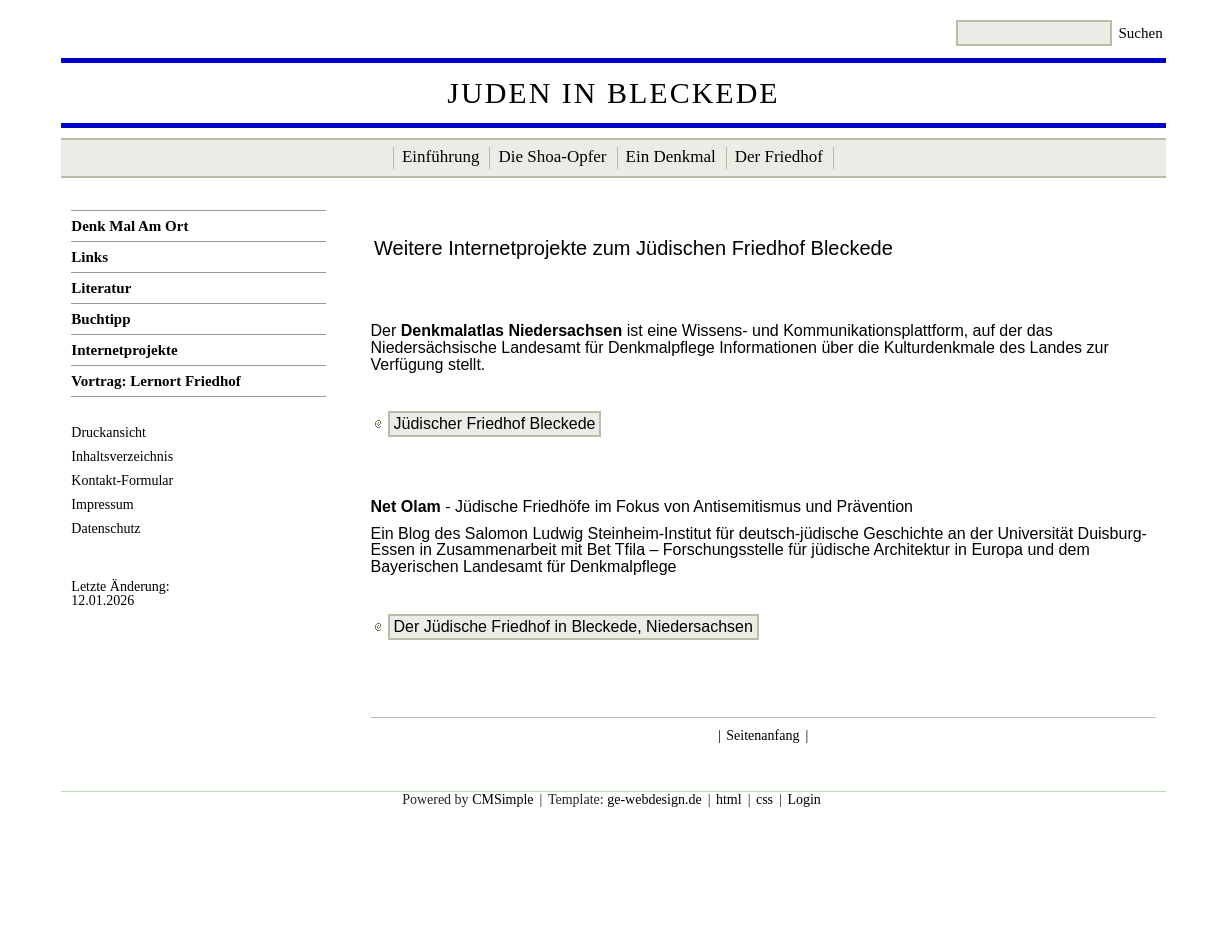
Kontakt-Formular (122, 480)
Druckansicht (108, 432)
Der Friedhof (779, 156)
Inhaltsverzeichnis (122, 456)
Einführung (440, 156)
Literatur (101, 288)
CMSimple (502, 799)
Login (803, 799)
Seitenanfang (762, 735)
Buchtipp (100, 319)
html (729, 799)
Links (89, 257)
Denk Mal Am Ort (129, 226)
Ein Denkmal (671, 156)
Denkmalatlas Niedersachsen (511, 330)
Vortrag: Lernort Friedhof (155, 381)
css (764, 799)
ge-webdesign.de (654, 799)
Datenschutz (105, 528)
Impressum (102, 504)
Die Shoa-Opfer (552, 156)
